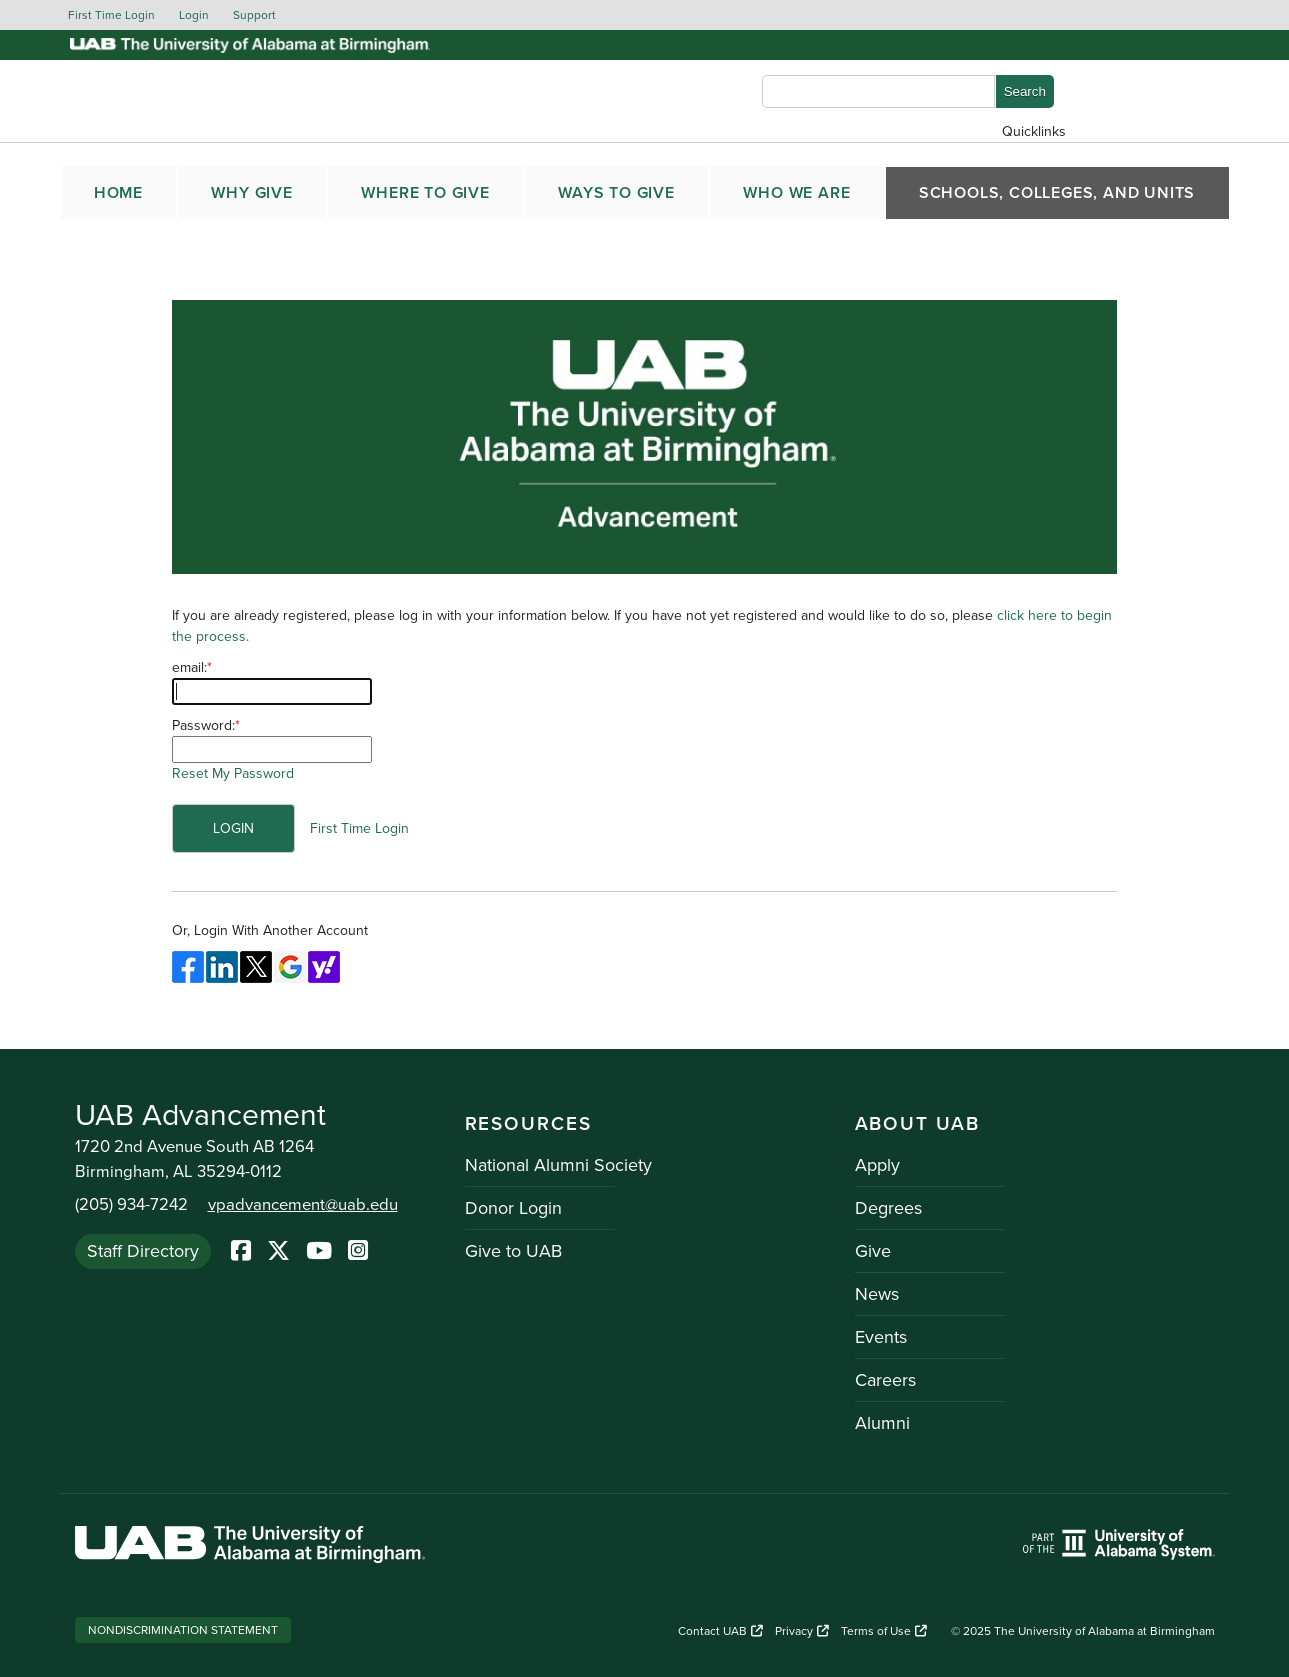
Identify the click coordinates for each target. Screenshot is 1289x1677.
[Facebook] (241, 1252)
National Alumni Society (558, 1165)
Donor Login (513, 1208)
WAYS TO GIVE (616, 193)
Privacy (802, 1631)
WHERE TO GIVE (425, 193)
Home (118, 193)
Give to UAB (513, 1251)
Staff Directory (143, 1251)
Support (254, 15)
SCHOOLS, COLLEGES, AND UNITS (1057, 193)
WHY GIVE (251, 193)
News (877, 1294)
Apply (877, 1165)
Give (873, 1251)
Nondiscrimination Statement (183, 1630)
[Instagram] (358, 1252)
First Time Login (111, 15)
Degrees (888, 1208)
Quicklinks (1034, 131)
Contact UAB (720, 1631)
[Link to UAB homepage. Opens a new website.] (250, 1547)
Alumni (882, 1423)
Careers (885, 1380)
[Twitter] (278, 1252)
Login (194, 15)
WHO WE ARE (796, 193)
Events (881, 1337)
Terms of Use (884, 1631)
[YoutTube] (319, 1252)
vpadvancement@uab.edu (303, 1205)
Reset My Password (233, 773)
